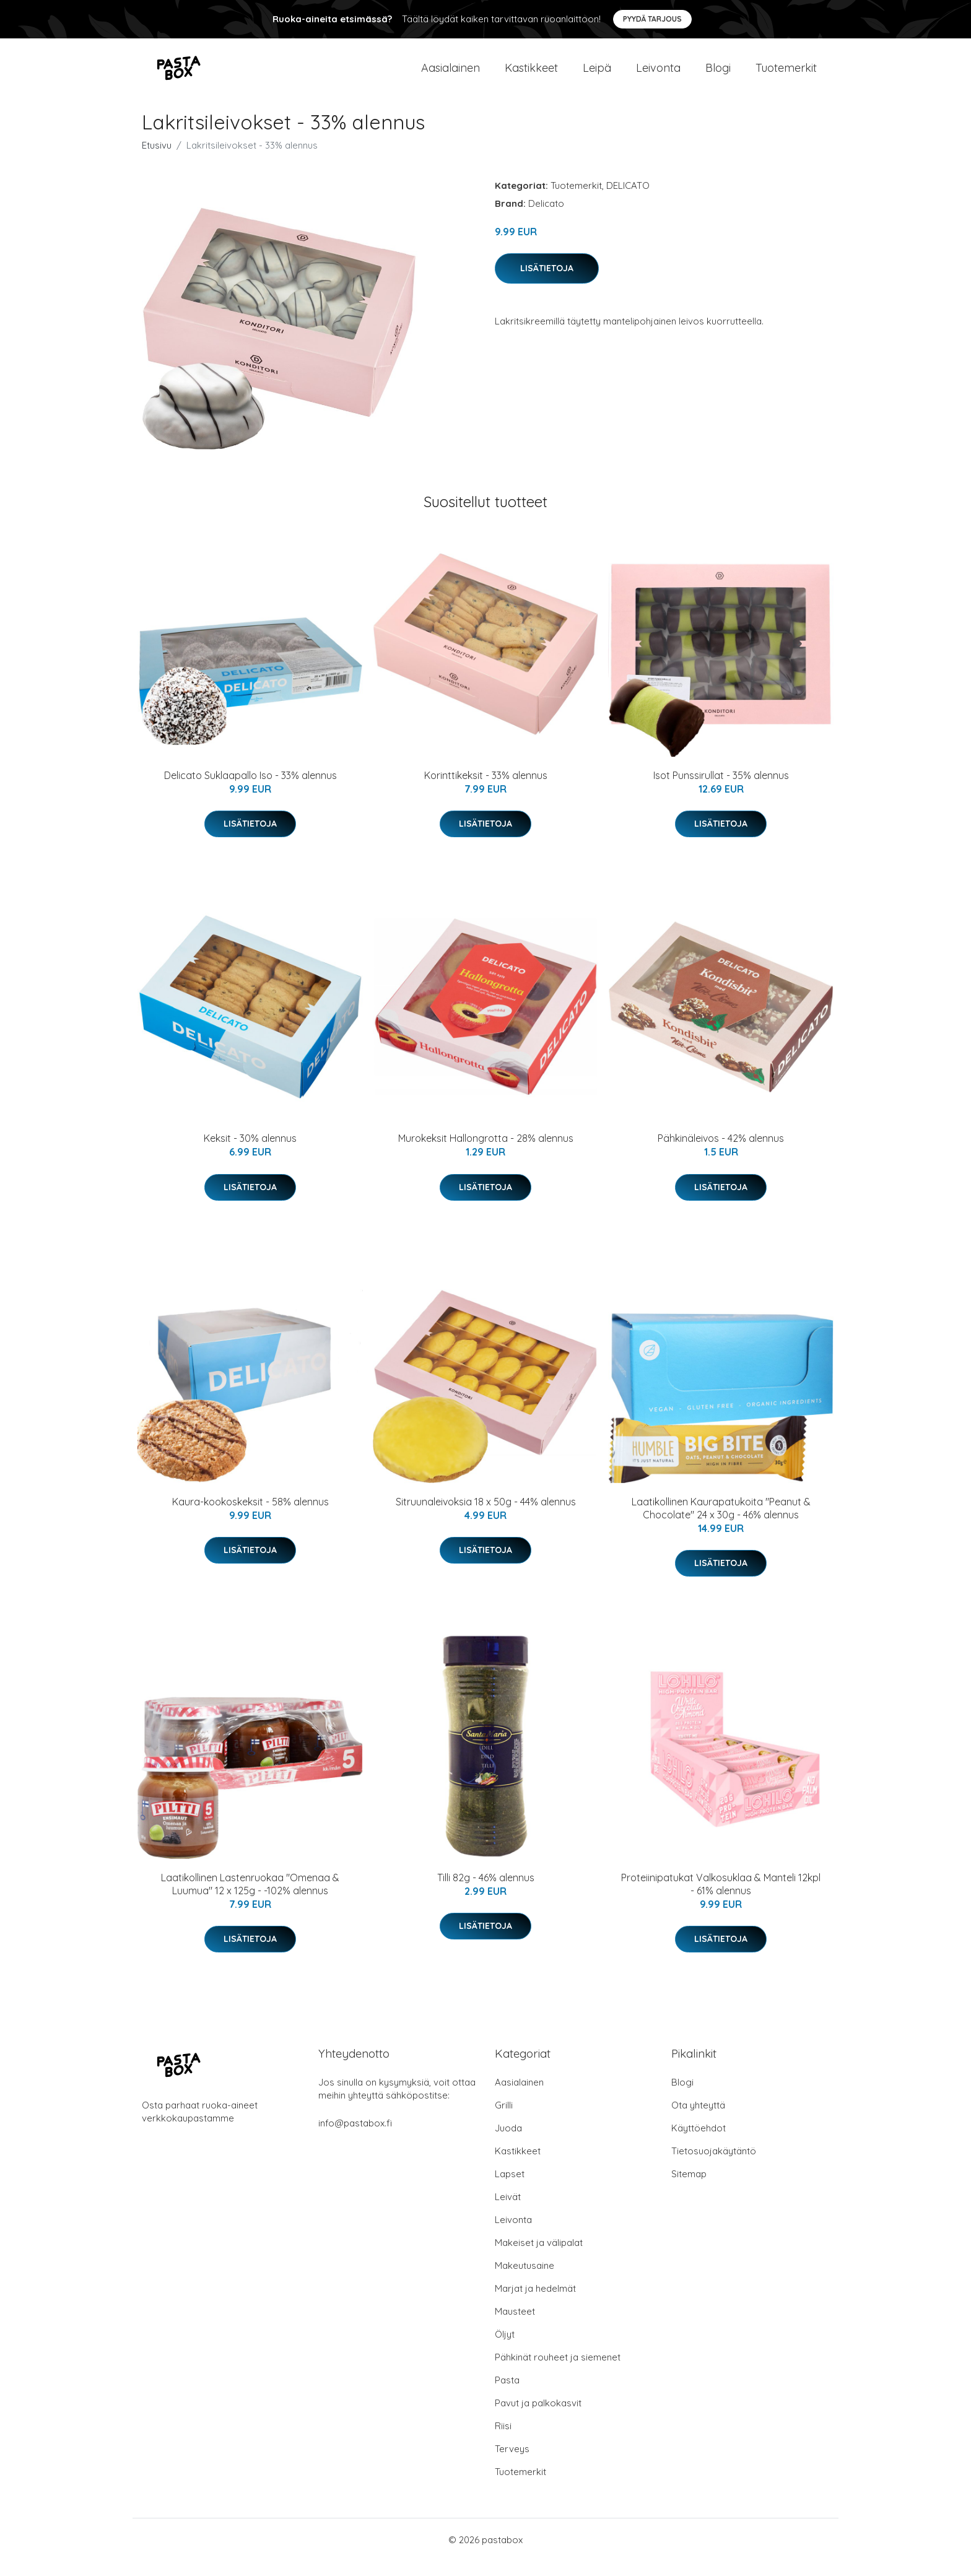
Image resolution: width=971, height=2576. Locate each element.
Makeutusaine (524, 2280)
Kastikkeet (531, 75)
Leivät (508, 2211)
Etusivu (157, 160)
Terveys (512, 2463)
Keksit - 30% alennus (250, 1153)
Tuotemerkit (786, 75)
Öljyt (505, 2349)
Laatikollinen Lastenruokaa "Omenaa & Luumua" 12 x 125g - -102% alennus (250, 1899)
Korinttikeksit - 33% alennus (485, 790)
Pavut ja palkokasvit (538, 2418)
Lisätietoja (546, 283)
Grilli (504, 2120)
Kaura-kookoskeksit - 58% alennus (250, 1516)
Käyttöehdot (698, 2143)
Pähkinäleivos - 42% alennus (721, 1153)
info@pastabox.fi (355, 2138)
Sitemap (689, 2189)
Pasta (507, 2395)
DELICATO (628, 200)
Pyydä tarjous (652, 19)
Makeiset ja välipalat (539, 2257)
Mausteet (515, 2326)
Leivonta (658, 75)
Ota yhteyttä (698, 2120)
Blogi (718, 75)
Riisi (503, 2441)
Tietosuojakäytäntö (713, 2166)
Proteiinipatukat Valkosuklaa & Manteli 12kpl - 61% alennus (721, 1899)
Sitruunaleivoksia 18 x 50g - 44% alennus (486, 1516)
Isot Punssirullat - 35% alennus (721, 790)
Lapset (510, 2189)
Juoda (508, 2143)
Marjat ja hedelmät (535, 2303)
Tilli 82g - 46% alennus (485, 1892)
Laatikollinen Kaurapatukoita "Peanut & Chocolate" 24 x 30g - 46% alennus (721, 1523)
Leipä (597, 75)
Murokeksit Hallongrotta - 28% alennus (485, 1153)
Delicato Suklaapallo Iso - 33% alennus (250, 790)
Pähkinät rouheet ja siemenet (557, 2372)
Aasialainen (450, 75)
